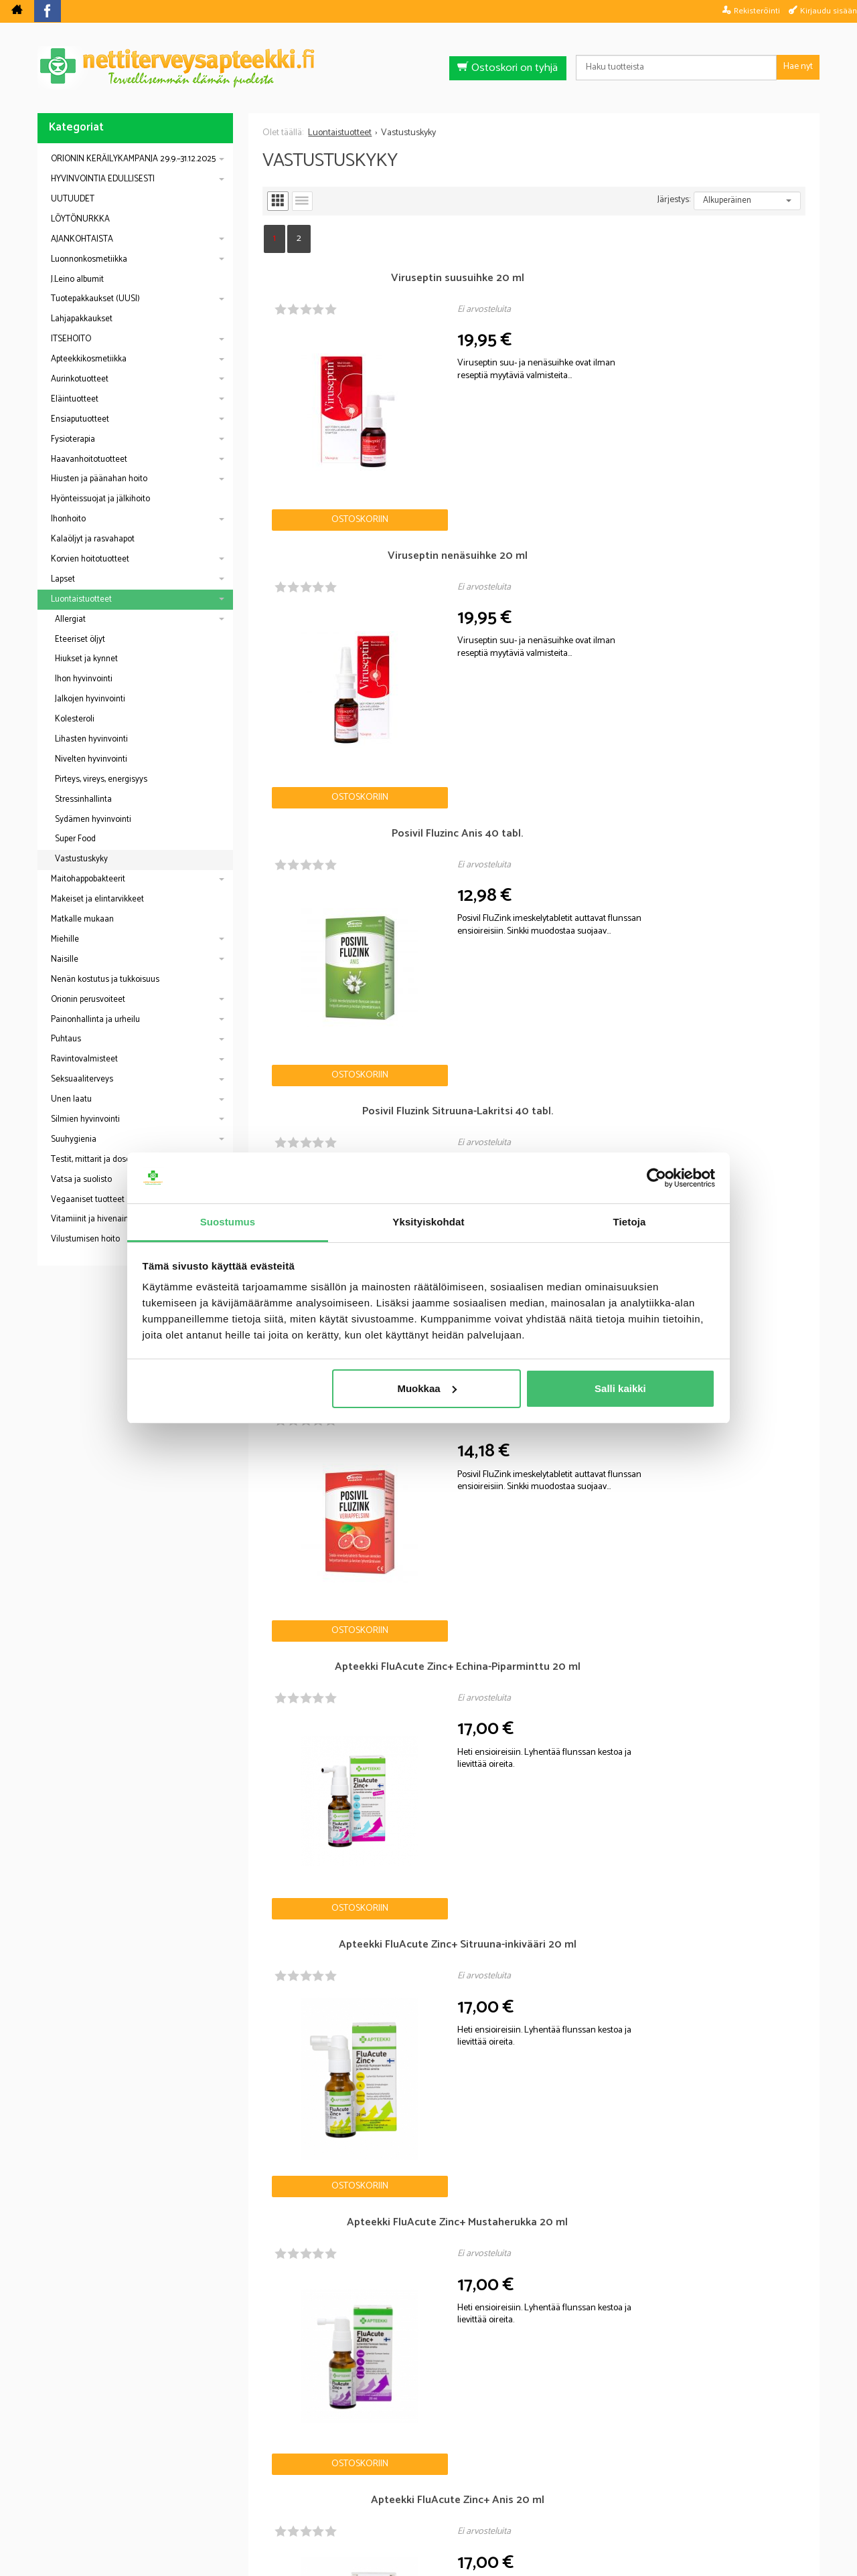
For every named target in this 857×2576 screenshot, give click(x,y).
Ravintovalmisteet (84, 1059)
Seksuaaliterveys (82, 1079)
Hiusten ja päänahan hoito (99, 479)
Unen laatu (71, 1099)
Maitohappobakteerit (88, 879)
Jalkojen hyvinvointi (90, 699)
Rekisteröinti (757, 11)
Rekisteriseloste (425, 2482)
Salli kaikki (620, 1388)
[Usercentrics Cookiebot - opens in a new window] (656, 1178)
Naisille (64, 959)
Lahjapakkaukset (81, 319)
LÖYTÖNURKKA (80, 219)
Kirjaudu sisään (828, 11)
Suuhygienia (73, 1139)
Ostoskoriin (307, 416)
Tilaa (506, 2375)
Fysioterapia (73, 439)
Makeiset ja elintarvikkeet (97, 899)
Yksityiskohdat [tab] (428, 1221)
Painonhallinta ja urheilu (95, 1020)
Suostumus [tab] (228, 1221)
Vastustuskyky (81, 859)
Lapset (63, 579)
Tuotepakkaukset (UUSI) (95, 299)
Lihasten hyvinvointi (91, 739)
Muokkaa (426, 1388)
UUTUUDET (72, 199)
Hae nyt (798, 66)
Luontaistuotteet (81, 599)
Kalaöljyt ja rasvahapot (93, 539)
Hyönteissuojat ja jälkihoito (100, 499)
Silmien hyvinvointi (85, 1119)
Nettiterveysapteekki (279, 2482)
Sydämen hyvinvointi (93, 819)
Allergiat (70, 619)
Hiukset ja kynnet (86, 659)
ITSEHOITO (71, 339)
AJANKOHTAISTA (82, 239)
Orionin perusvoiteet (88, 1000)
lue (500, 2395)
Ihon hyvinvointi (83, 679)
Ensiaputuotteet (80, 419)
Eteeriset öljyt (80, 639)
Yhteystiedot (596, 2482)
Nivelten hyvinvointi (91, 759)
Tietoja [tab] (629, 1221)
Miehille (65, 939)
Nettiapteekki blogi (96, 2006)
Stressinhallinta (83, 799)
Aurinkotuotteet (79, 379)
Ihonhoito (68, 519)
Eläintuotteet (74, 399)
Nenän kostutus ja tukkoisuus (105, 979)
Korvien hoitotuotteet (90, 559)
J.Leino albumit (77, 279)
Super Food (75, 839)
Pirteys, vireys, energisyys (101, 779)
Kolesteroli (74, 719)
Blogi (357, 2482)
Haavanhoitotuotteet (89, 459)
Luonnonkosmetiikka (89, 259)
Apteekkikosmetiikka (89, 359)
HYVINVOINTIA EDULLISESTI (103, 179)
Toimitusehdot (514, 2482)
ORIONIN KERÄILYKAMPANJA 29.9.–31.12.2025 (133, 159)
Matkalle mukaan (82, 919)
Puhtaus (66, 1039)
